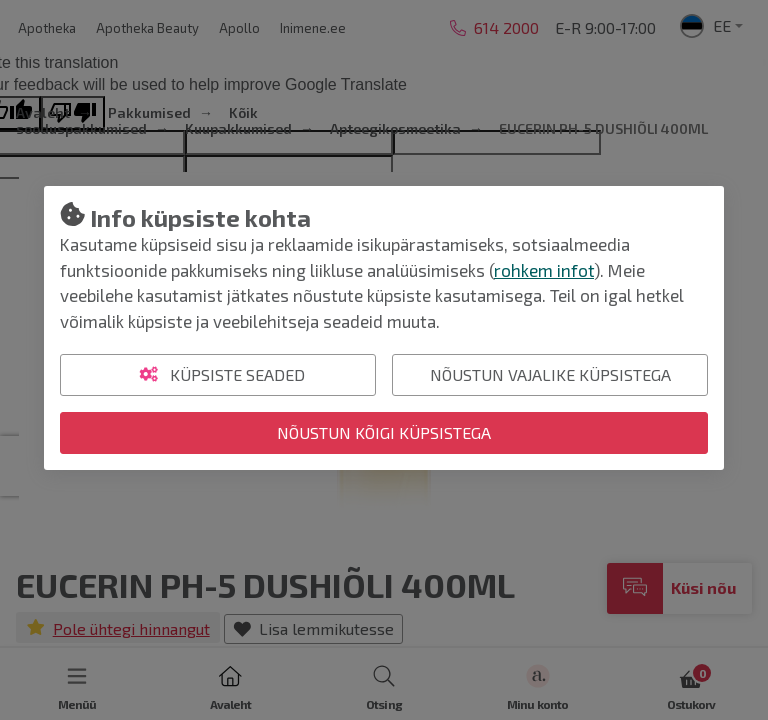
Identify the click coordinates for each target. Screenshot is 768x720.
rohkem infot (544, 270)
